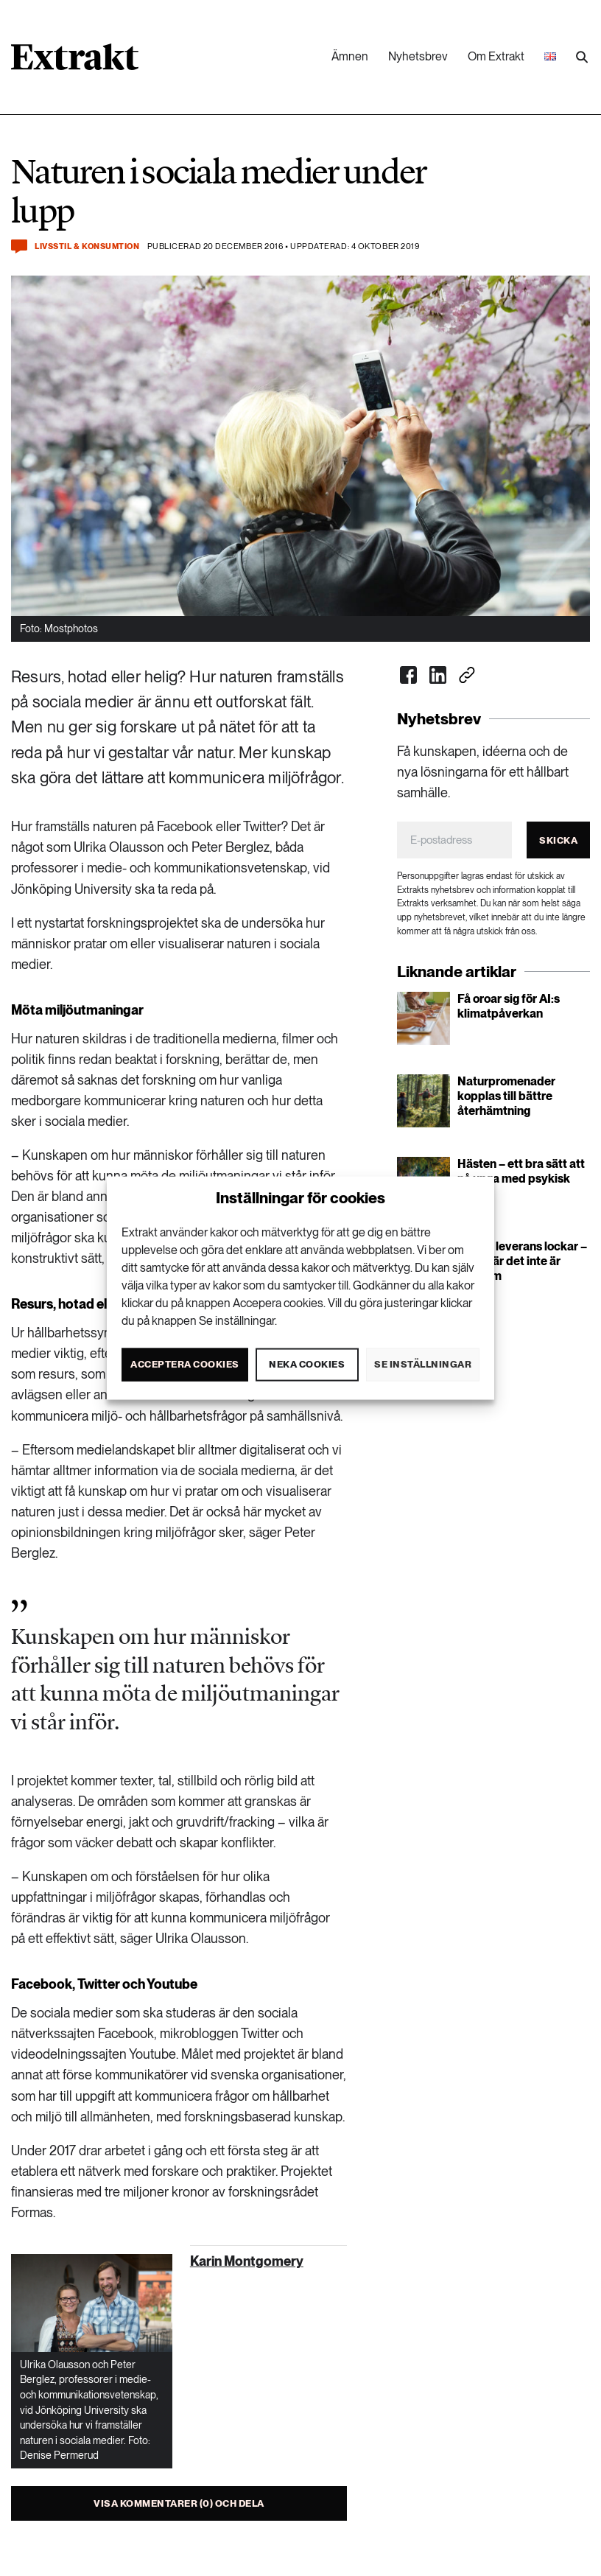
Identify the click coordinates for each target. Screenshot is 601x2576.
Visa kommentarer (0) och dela (179, 2503)
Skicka (558, 840)
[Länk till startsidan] (74, 62)
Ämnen (349, 56)
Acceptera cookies (184, 1364)
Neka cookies (307, 1364)
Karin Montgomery (246, 2261)
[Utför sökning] (581, 57)
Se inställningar (422, 1364)
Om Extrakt (496, 56)
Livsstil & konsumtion (87, 246)
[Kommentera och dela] (19, 246)
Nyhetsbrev (418, 56)
